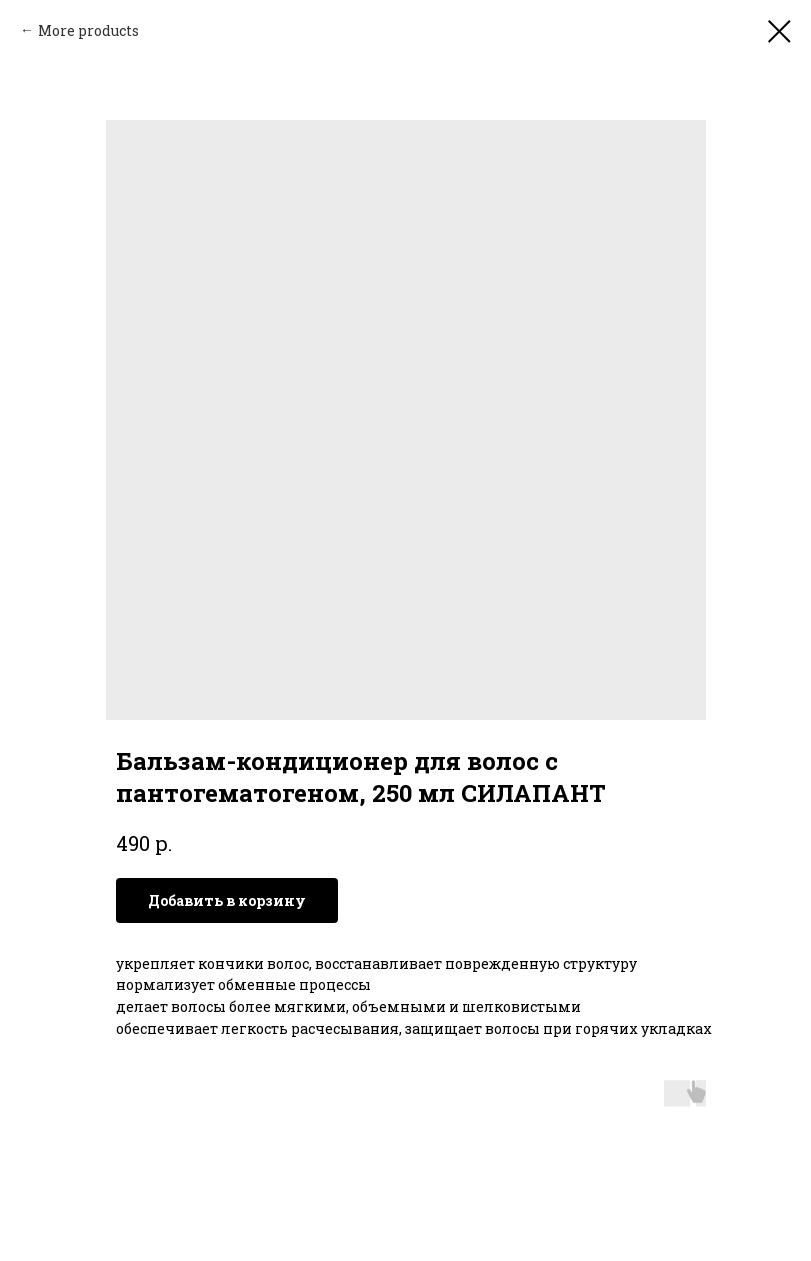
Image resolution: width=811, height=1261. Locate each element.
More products (88, 30)
